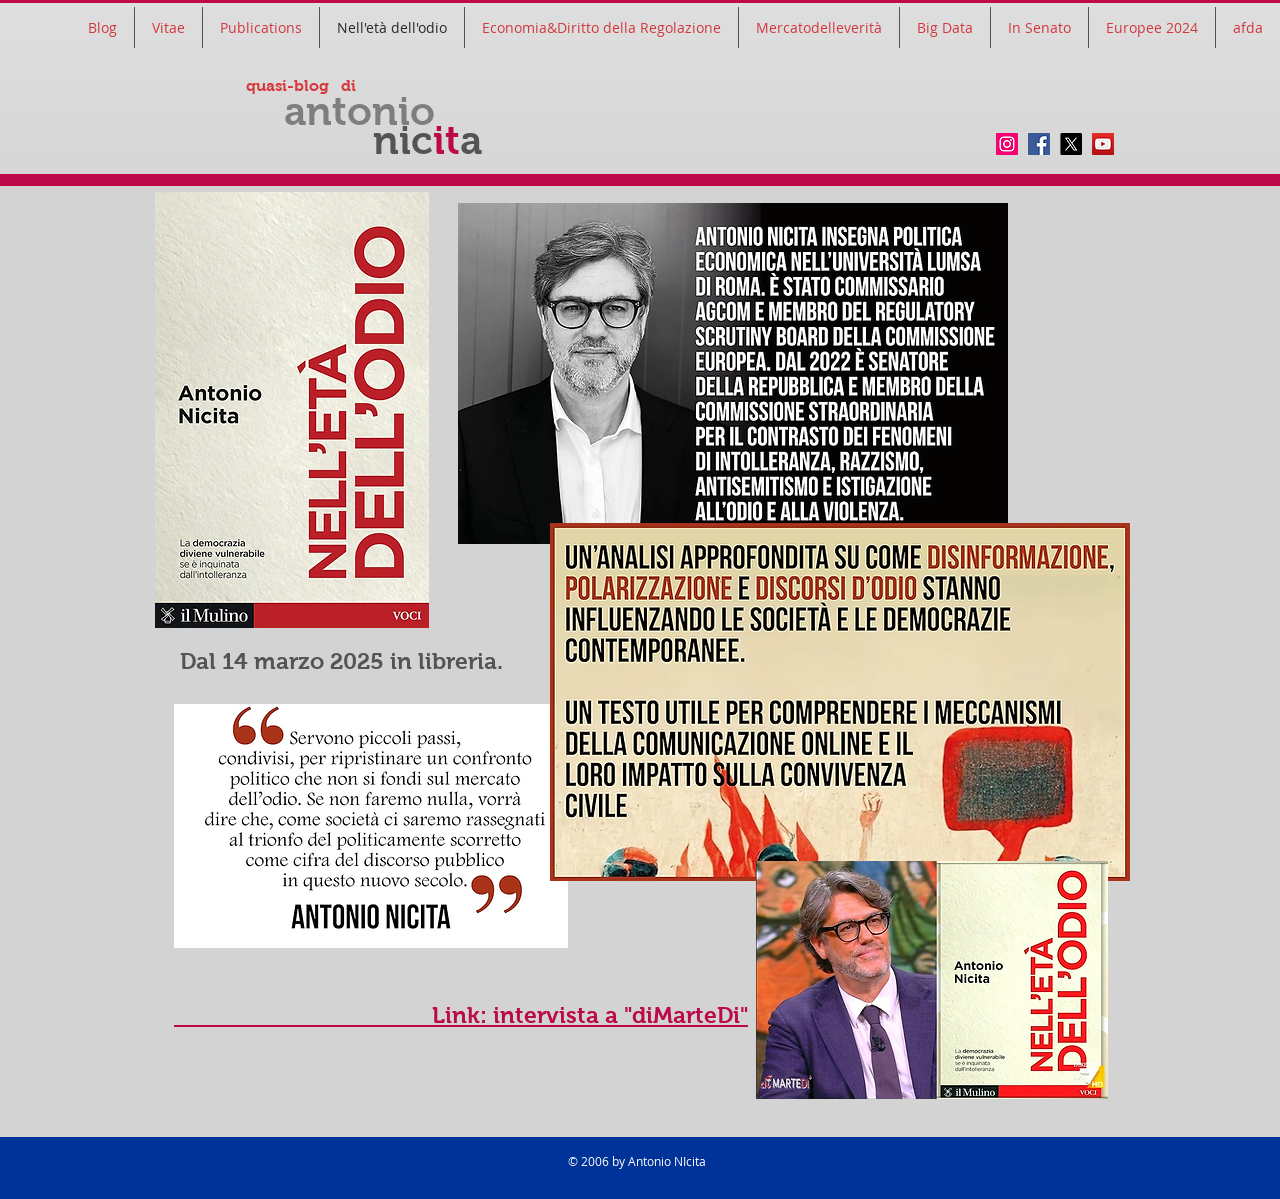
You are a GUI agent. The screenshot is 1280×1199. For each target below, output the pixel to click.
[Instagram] (1007, 144)
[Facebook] (1039, 144)
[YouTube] (1103, 144)
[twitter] (1071, 144)
